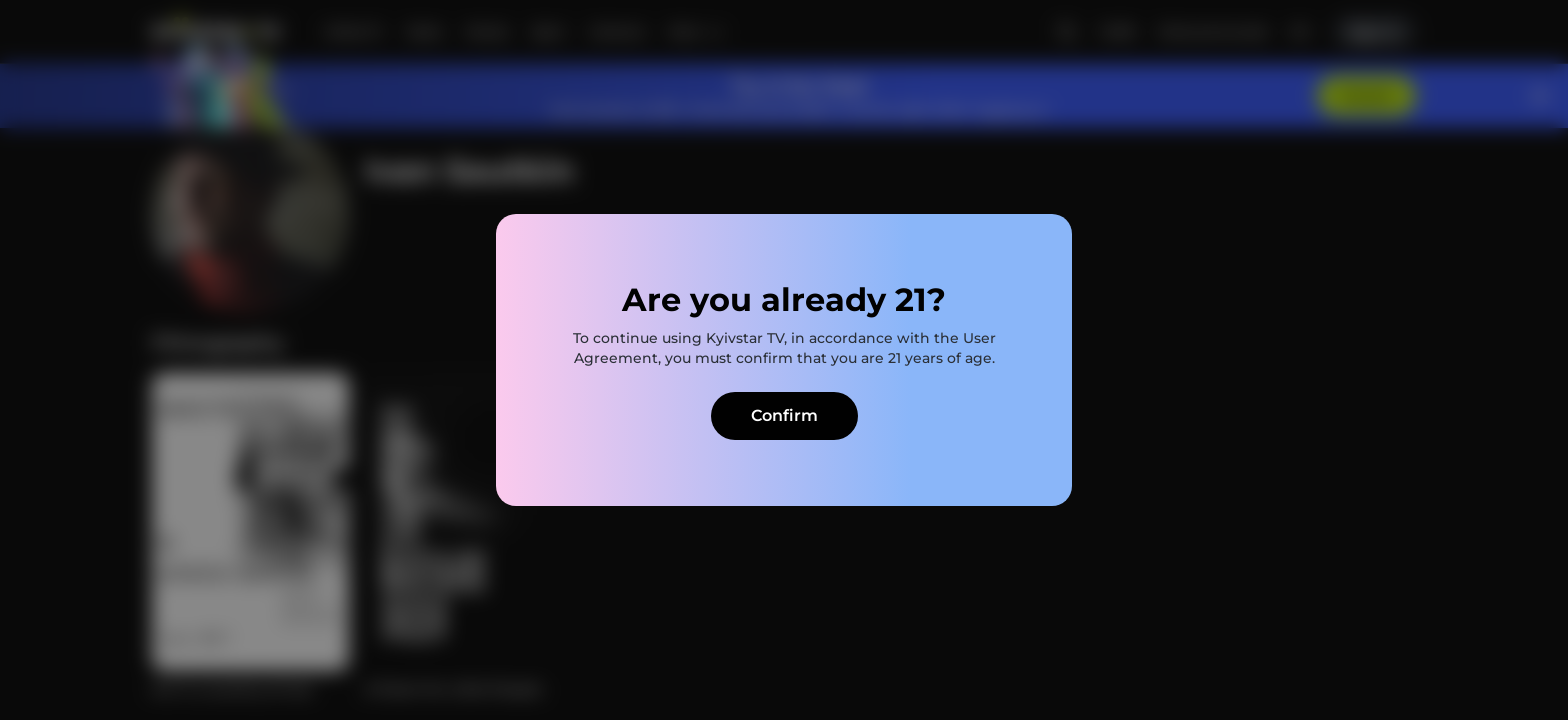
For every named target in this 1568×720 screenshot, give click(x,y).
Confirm (784, 415)
